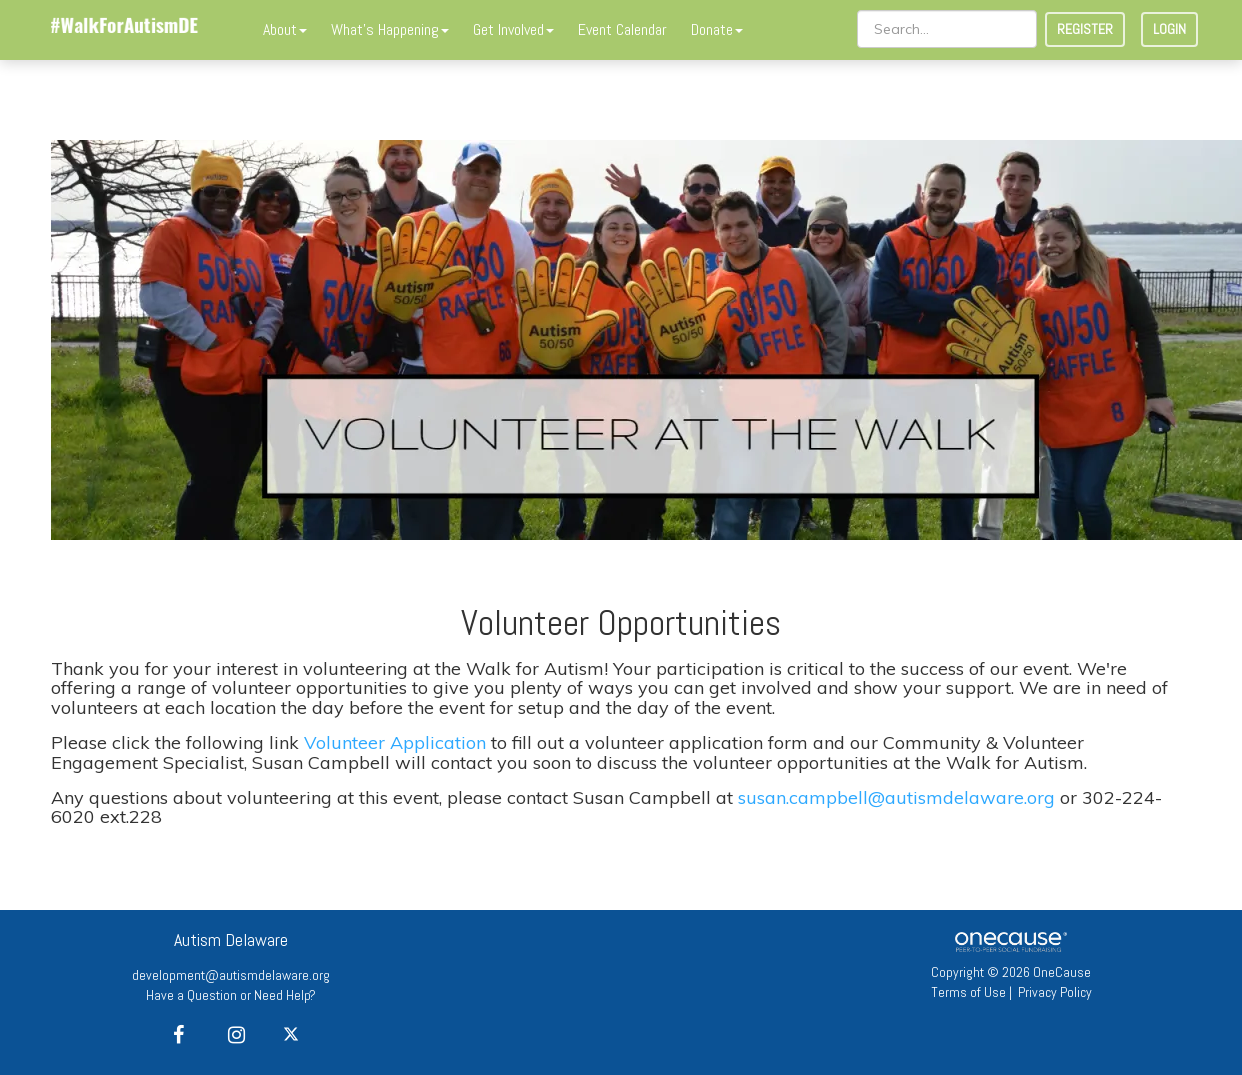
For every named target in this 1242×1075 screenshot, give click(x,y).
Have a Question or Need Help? (231, 995)
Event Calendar (622, 29)
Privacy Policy (1055, 992)
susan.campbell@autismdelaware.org (896, 797)
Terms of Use (968, 992)
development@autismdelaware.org (231, 975)
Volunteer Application (395, 742)
